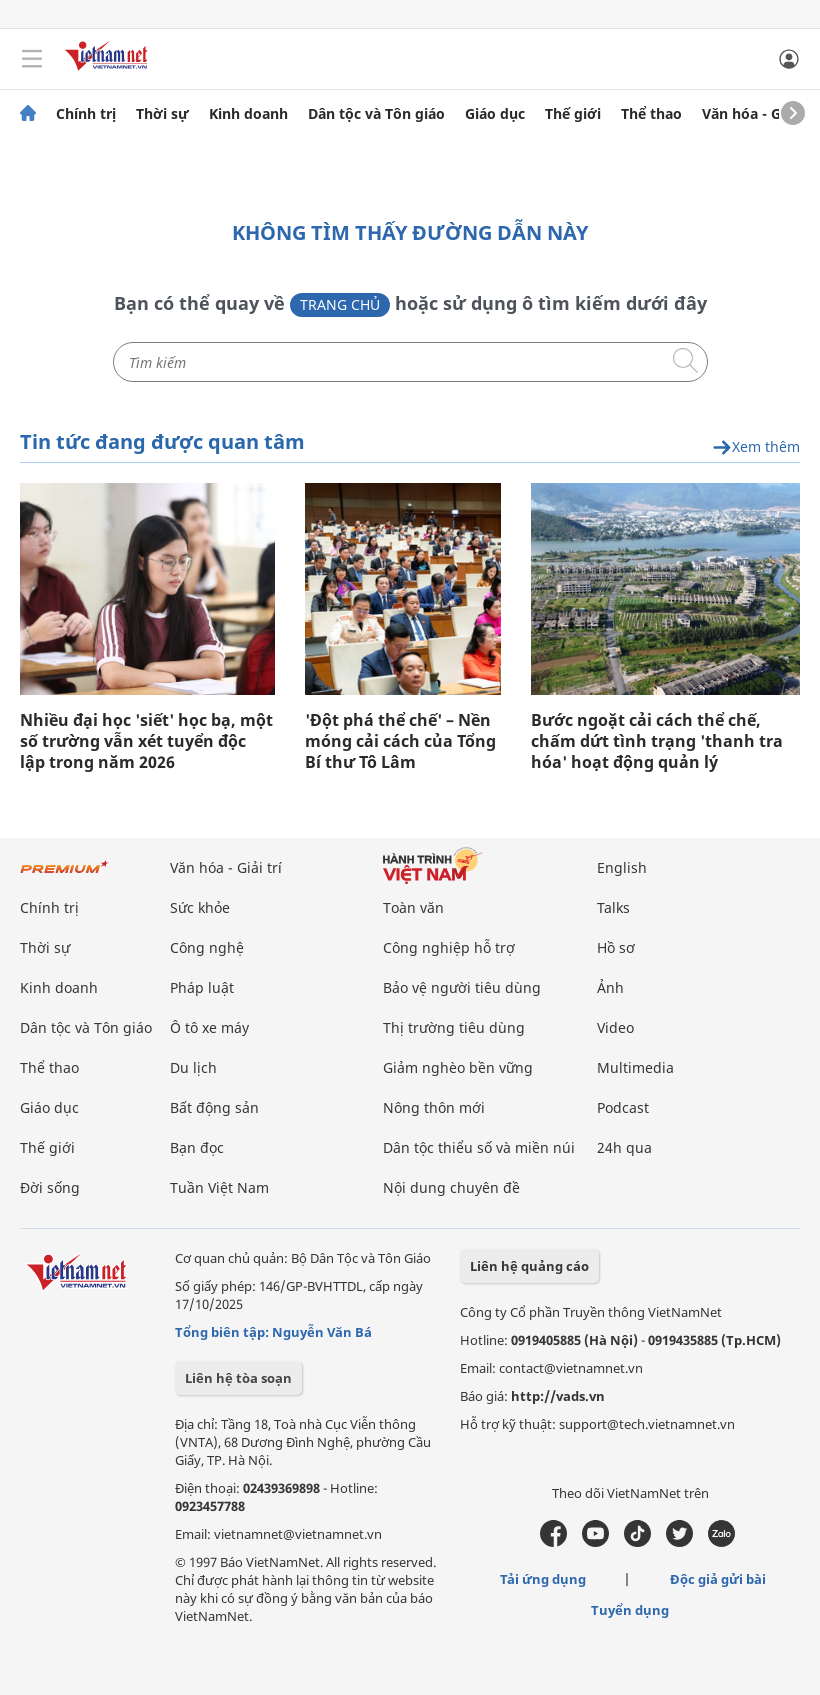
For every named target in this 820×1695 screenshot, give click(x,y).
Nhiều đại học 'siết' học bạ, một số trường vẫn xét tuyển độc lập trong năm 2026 (146, 741)
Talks (613, 907)
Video (615, 1027)
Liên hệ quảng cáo (529, 1266)
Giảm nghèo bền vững (458, 1067)
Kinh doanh (248, 114)
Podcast (623, 1107)
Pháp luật (202, 987)
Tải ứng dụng (543, 1579)
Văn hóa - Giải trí (759, 114)
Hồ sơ (616, 947)
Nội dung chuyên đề (451, 1187)
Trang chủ (340, 304)
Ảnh (610, 987)
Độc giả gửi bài (718, 1579)
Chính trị (86, 114)
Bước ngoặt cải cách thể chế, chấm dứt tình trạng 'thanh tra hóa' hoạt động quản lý (657, 741)
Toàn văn (413, 907)
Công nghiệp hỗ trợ (449, 947)
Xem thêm (756, 447)
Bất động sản (214, 1107)
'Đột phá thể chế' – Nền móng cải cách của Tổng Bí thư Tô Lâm (400, 741)
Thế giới (573, 114)
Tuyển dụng (630, 1610)
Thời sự (162, 114)
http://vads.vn (558, 1396)
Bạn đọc (197, 1147)
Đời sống (50, 1187)
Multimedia (635, 1067)
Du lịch (193, 1067)
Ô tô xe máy (209, 1027)
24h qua (624, 1147)
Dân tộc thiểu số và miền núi (479, 1147)
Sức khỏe (200, 907)
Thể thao (651, 114)
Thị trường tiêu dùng (454, 1027)
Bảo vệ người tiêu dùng (462, 987)
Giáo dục (495, 114)
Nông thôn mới (434, 1107)
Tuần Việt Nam (219, 1187)
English (622, 867)
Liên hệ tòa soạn (238, 1378)
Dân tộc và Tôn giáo (376, 114)
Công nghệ (207, 947)
